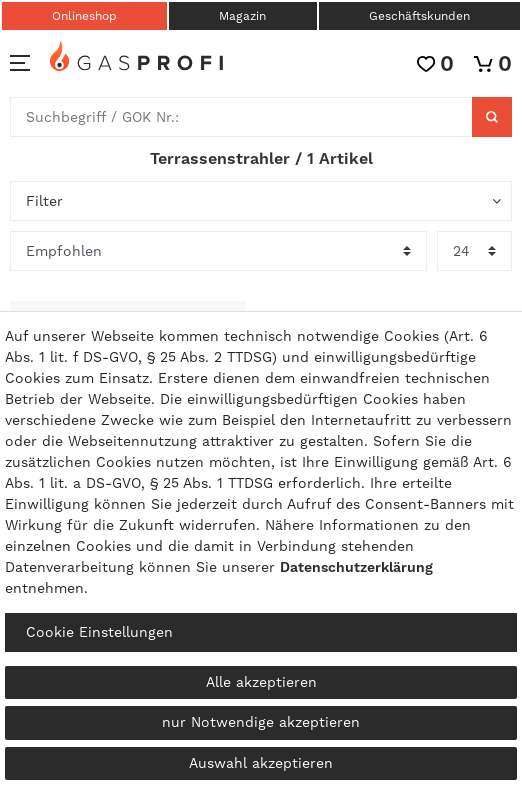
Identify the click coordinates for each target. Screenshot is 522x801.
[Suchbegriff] (241, 117)
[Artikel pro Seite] (474, 251)
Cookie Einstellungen (99, 632)
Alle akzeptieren (261, 682)
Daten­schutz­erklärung (356, 567)
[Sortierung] (218, 251)
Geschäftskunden (419, 16)
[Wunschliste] (435, 63)
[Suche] (492, 117)
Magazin (242, 16)
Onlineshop (84, 16)
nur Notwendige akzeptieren (261, 722)
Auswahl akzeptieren (261, 763)
